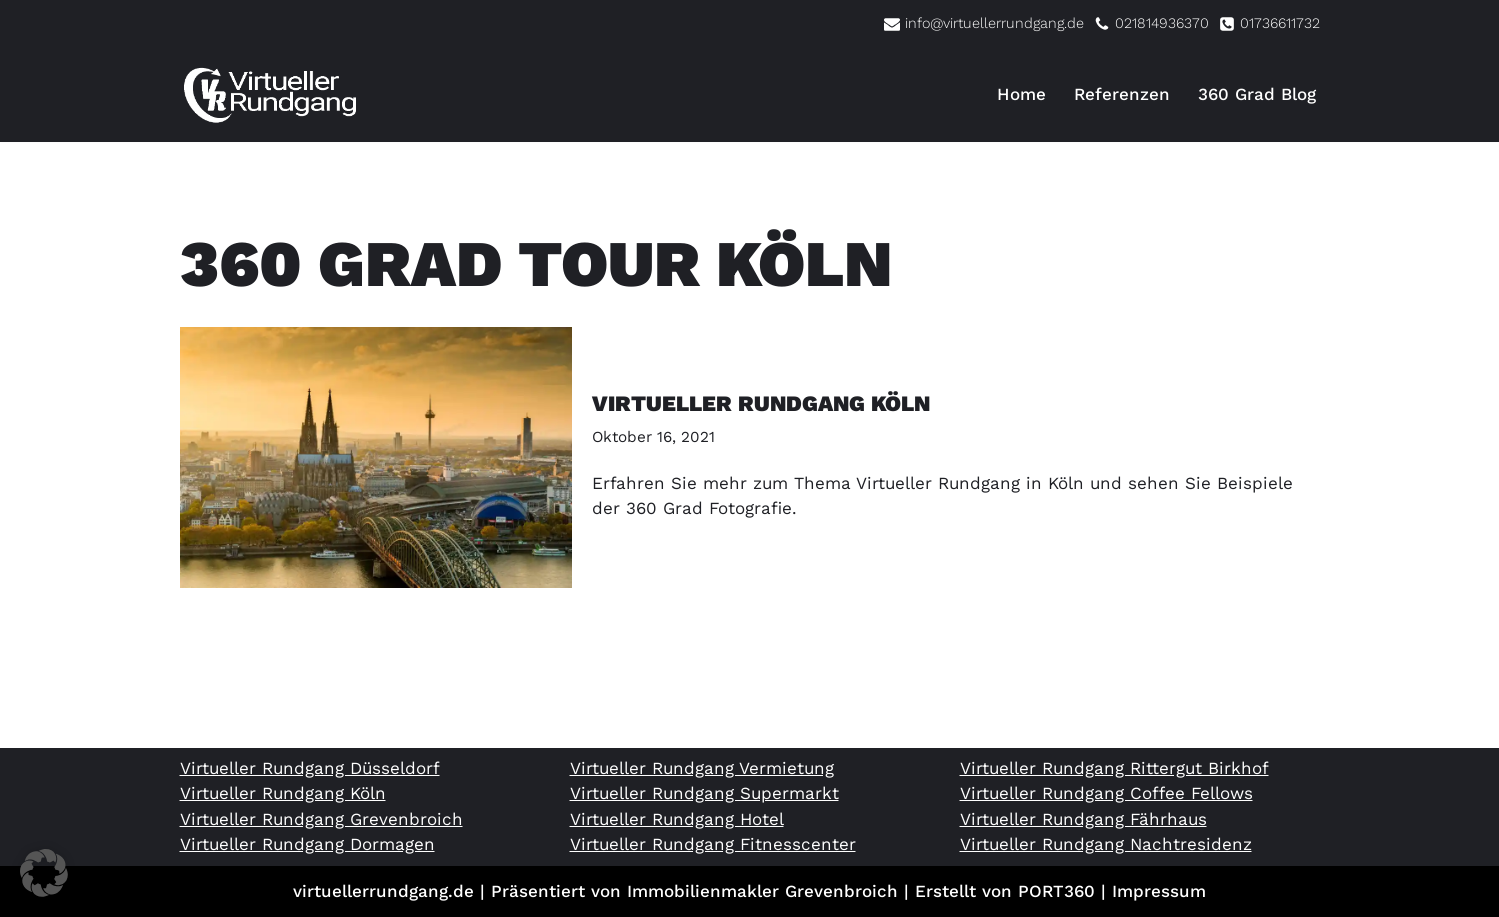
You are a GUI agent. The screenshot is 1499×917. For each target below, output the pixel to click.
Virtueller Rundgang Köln (761, 403)
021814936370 (1162, 23)
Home (1021, 94)
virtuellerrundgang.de (383, 891)
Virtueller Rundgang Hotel (677, 819)
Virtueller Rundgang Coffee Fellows (1106, 793)
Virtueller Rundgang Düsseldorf (310, 768)
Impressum (1159, 891)
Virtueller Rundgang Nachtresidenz (1106, 844)
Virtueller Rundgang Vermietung (702, 768)
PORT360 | (1065, 891)
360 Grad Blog (1257, 94)
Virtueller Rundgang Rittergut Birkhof (1114, 768)
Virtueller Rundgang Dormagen (307, 844)
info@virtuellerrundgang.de (994, 23)
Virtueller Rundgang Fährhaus (1083, 819)
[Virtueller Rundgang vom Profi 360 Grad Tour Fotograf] (270, 94)
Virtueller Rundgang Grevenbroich (321, 819)
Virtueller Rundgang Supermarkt (704, 793)
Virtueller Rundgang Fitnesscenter (713, 844)
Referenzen (1122, 94)
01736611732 (1280, 23)
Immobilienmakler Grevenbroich (762, 891)
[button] (44, 873)
